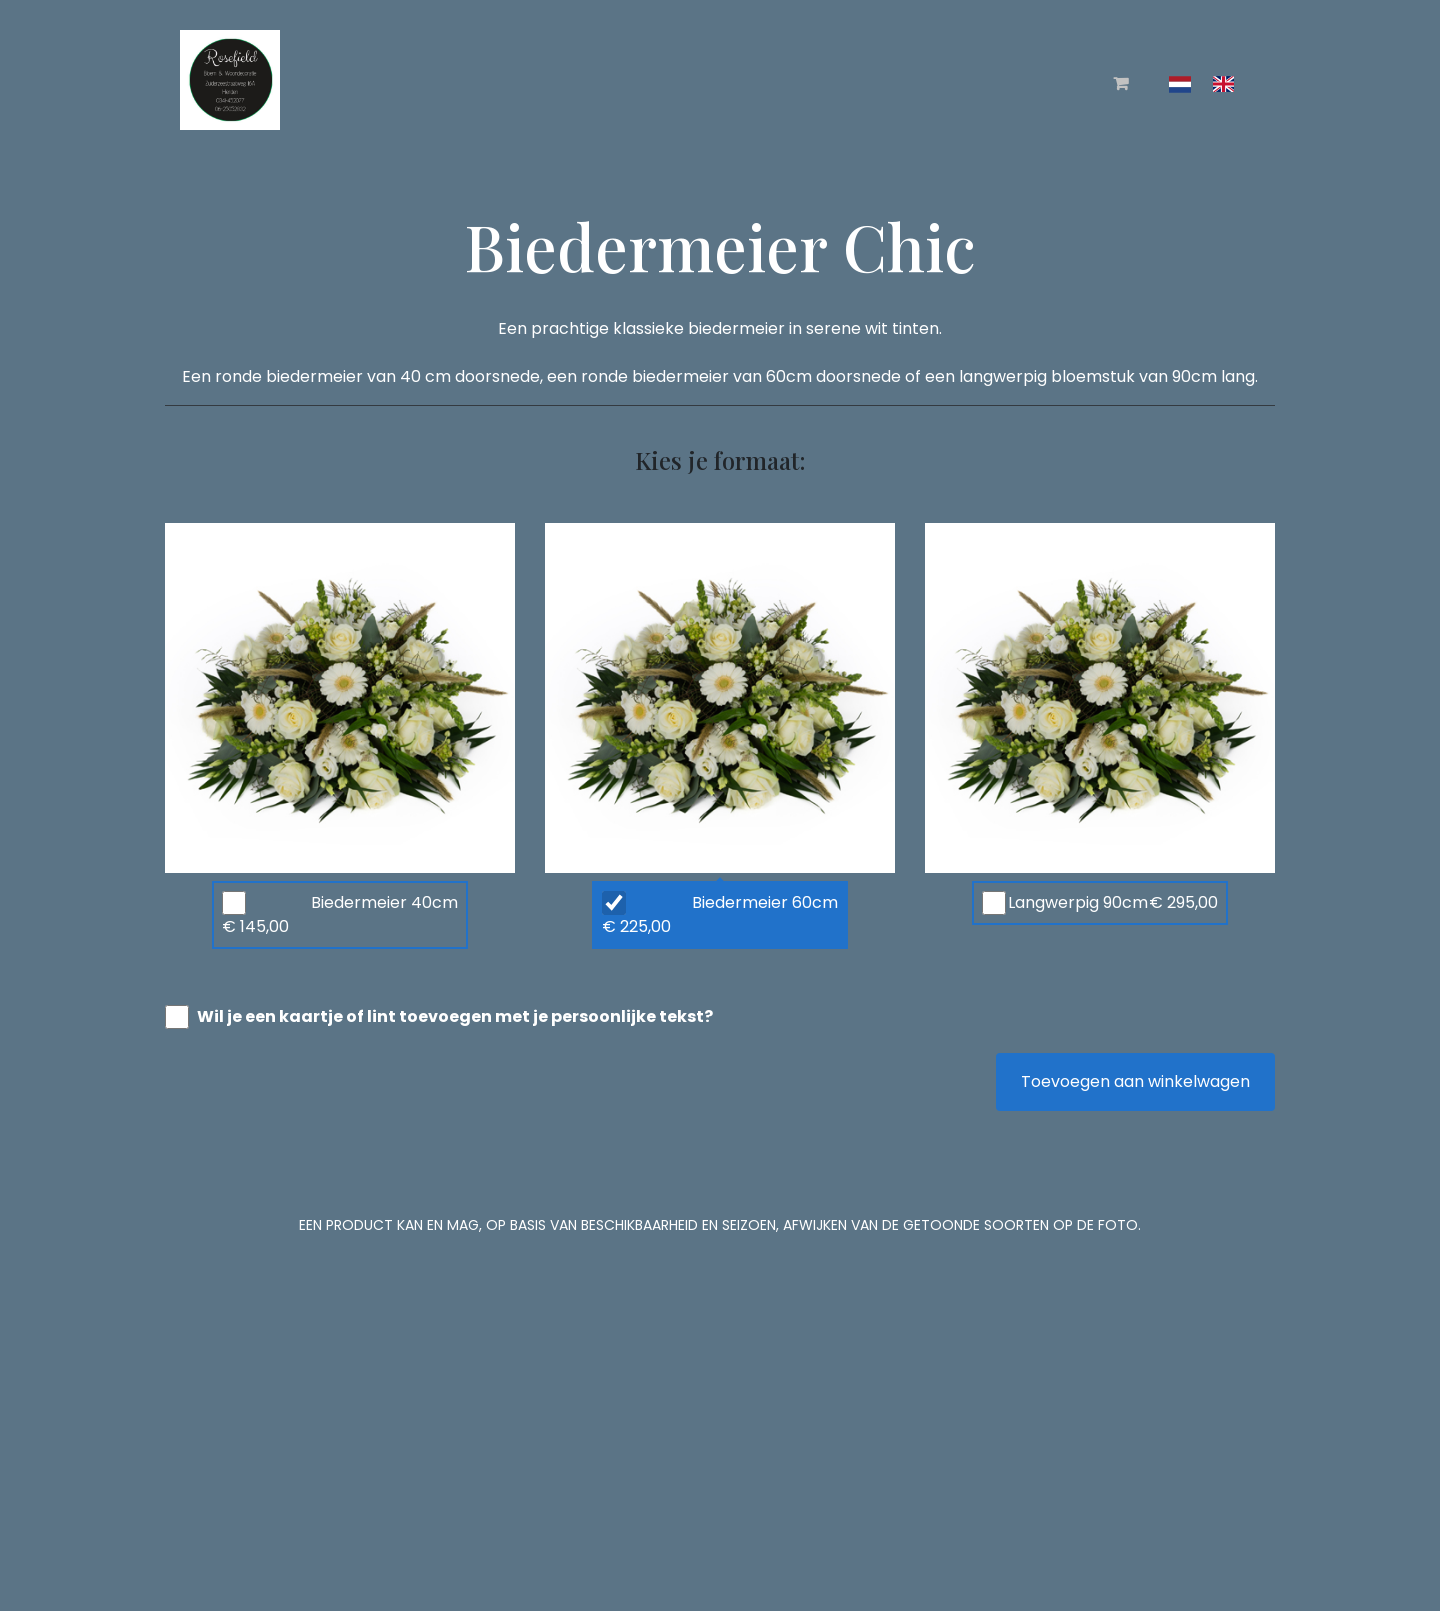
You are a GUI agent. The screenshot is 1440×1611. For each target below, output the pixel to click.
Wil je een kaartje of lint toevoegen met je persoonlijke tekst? (455, 1016)
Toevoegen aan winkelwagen (1135, 1081)
